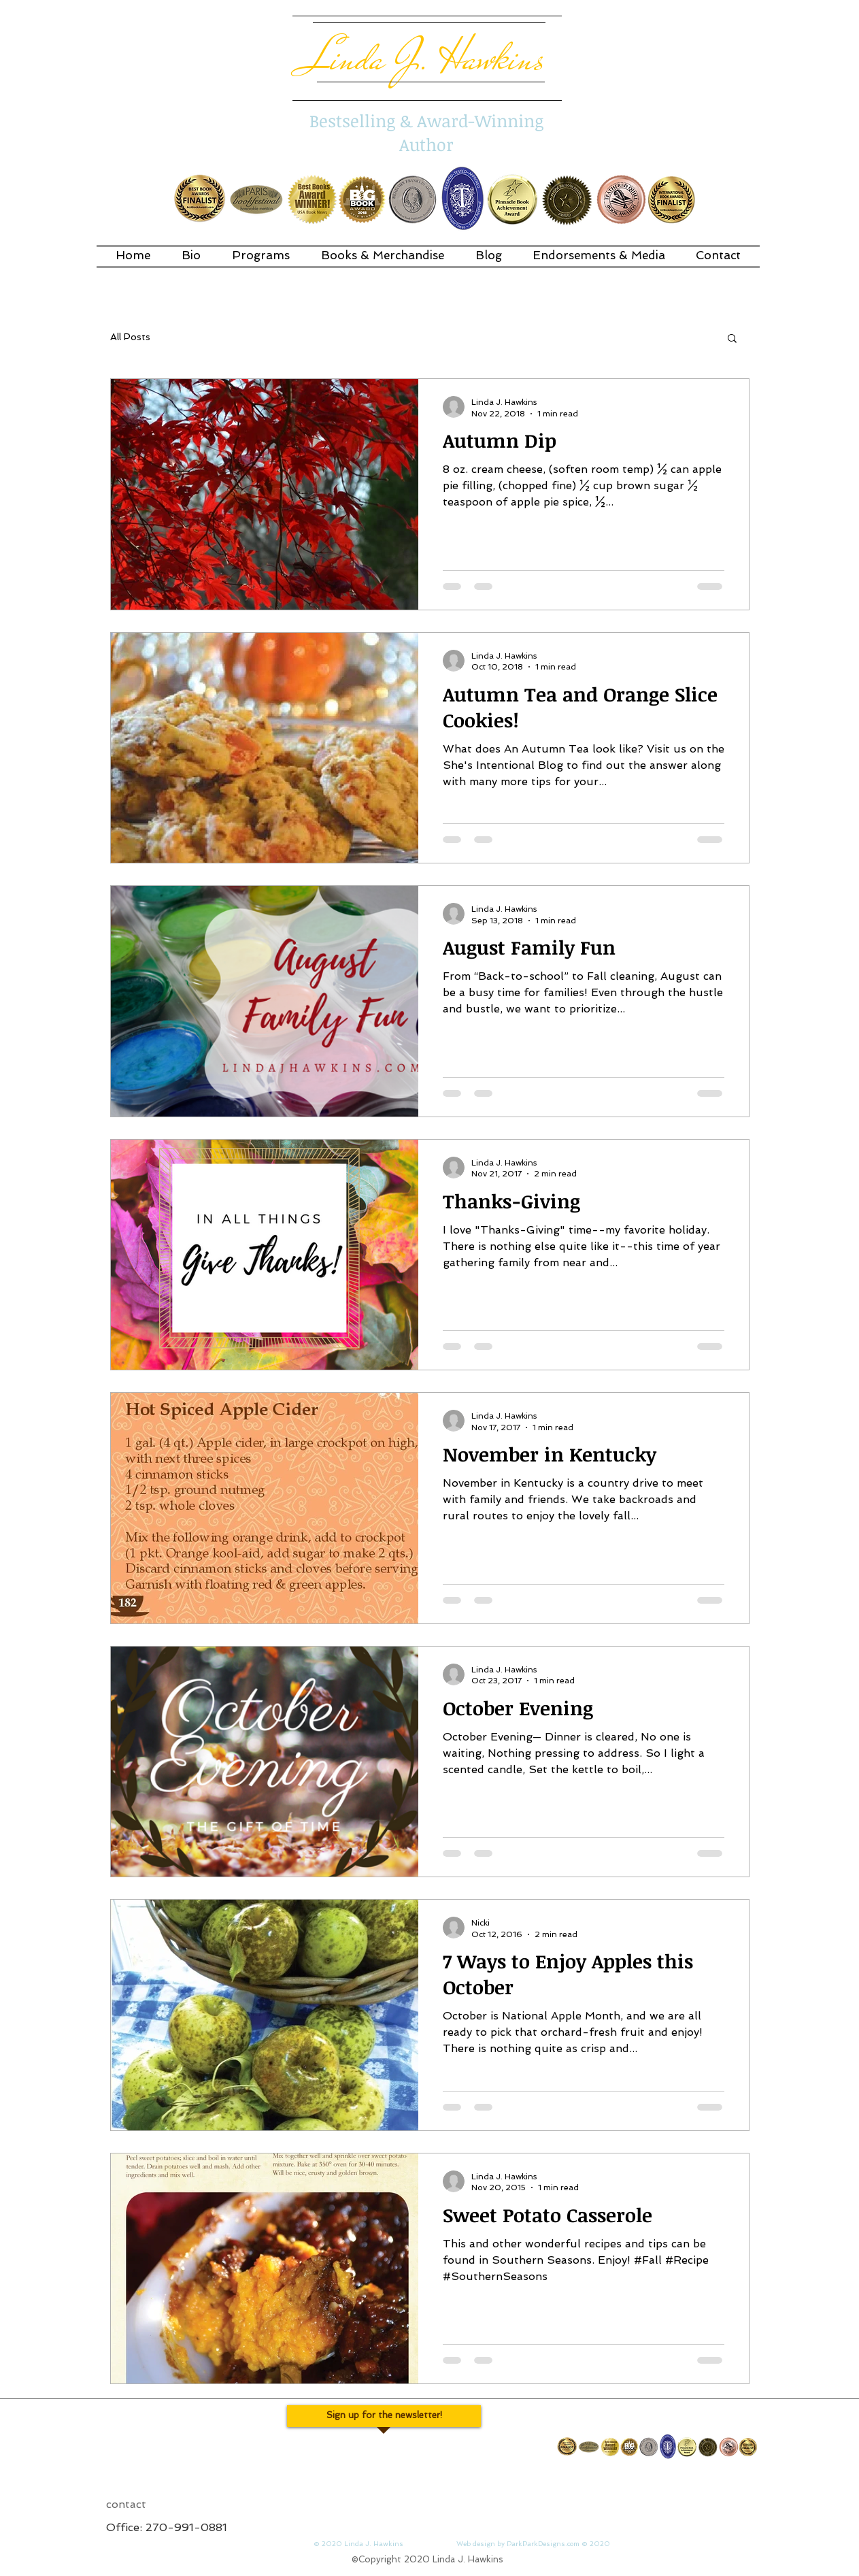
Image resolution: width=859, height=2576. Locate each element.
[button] (732, 339)
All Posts (130, 336)
